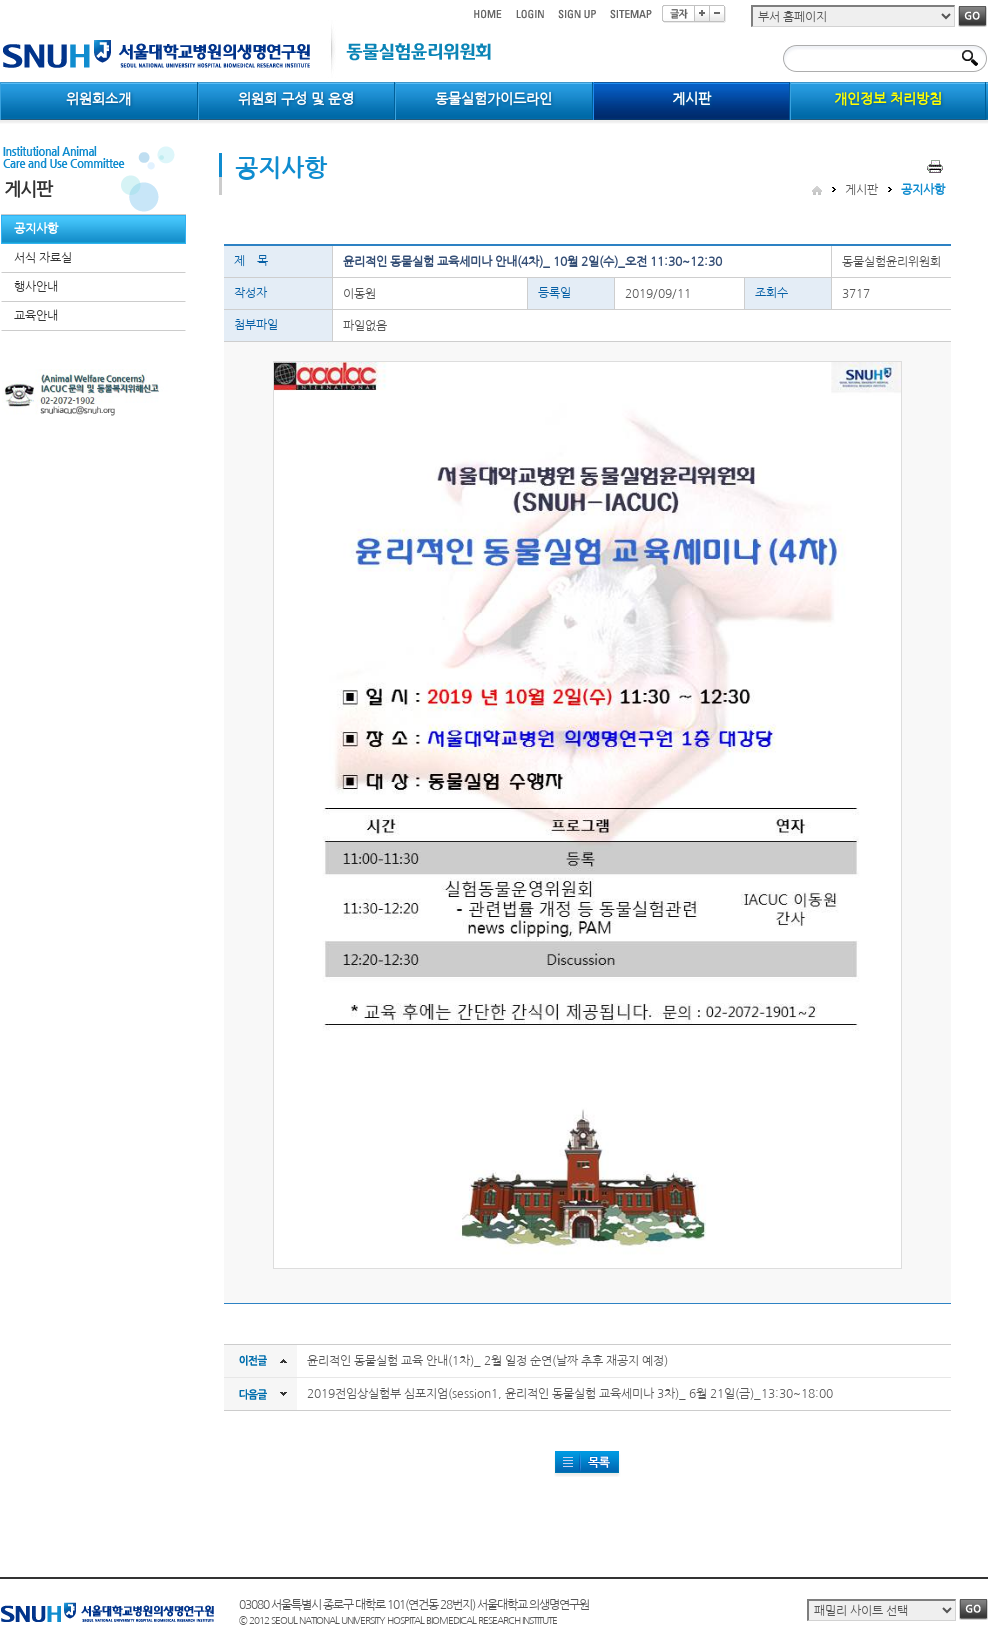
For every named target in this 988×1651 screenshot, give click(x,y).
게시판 (861, 190)
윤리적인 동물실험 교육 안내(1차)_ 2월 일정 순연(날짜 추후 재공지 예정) (487, 1361)
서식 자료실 (43, 258)
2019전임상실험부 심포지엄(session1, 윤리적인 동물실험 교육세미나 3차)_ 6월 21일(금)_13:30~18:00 (570, 1394)
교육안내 (36, 316)
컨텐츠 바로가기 (0, 0)
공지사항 (36, 229)
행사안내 (36, 287)
